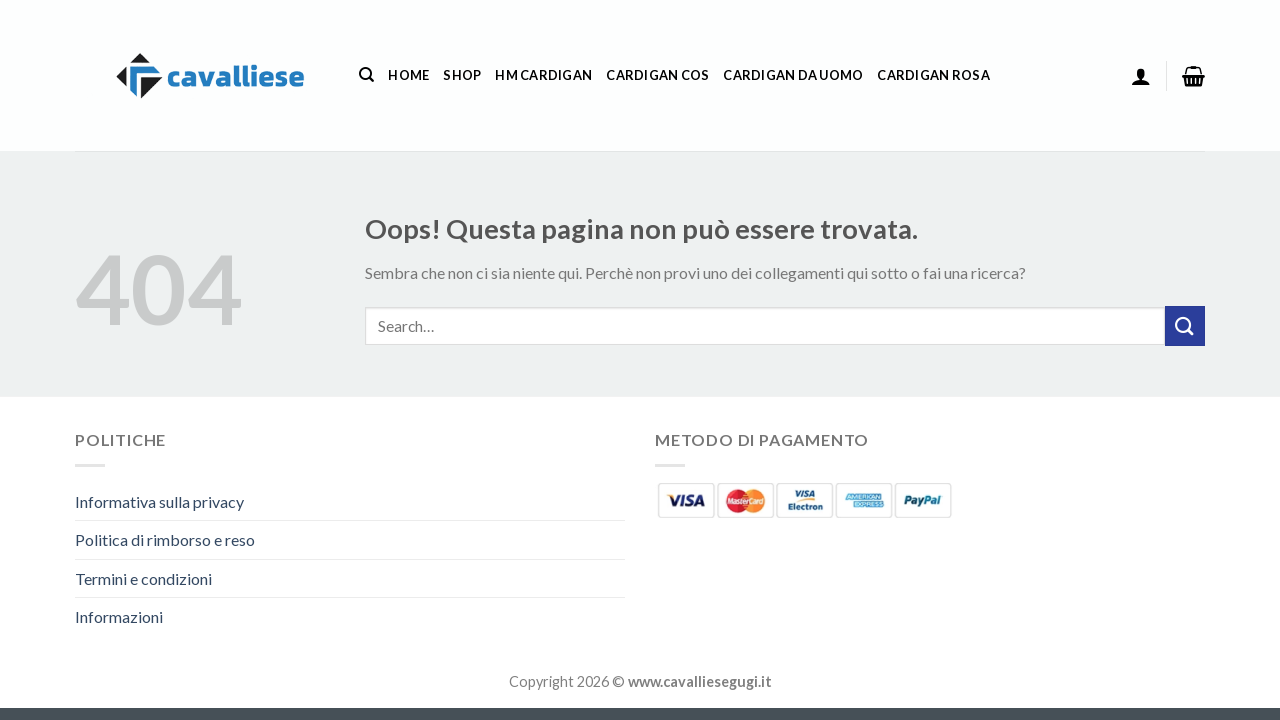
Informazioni (119, 616)
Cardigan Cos (657, 75)
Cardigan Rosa (933, 75)
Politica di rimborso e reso (165, 539)
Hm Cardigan (543, 75)
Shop (462, 75)
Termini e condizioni (143, 578)
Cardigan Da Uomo (793, 75)
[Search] (366, 75)
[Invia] (1185, 325)
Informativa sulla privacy (159, 501)
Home (408, 75)
